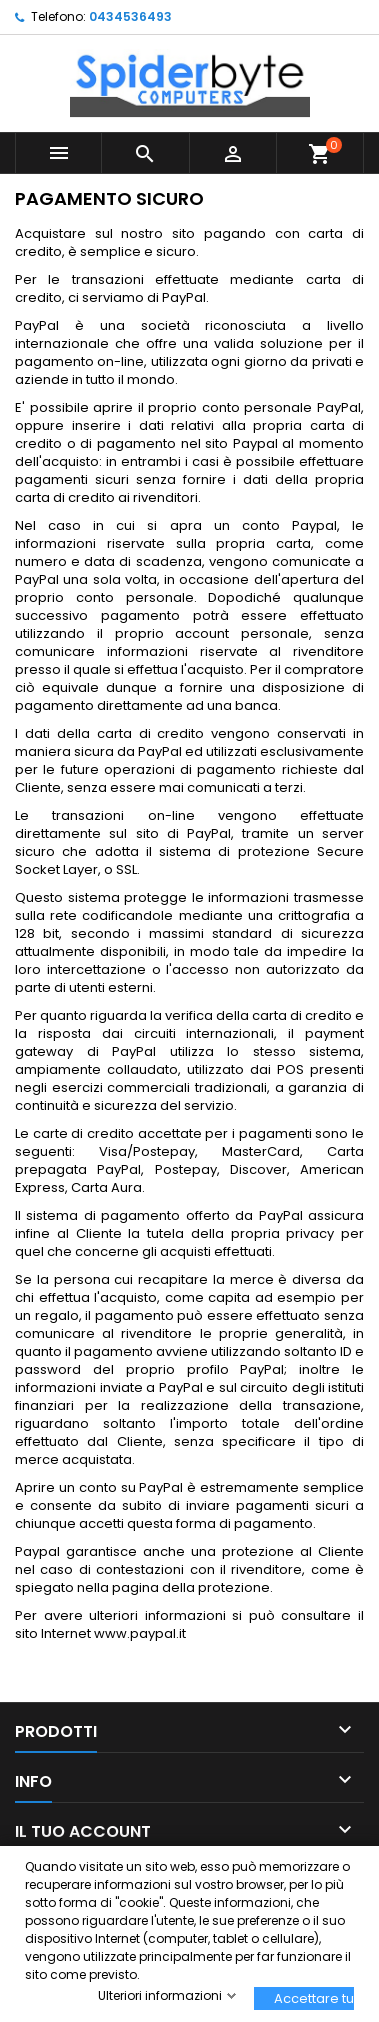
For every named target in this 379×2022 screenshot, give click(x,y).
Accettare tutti (314, 1998)
